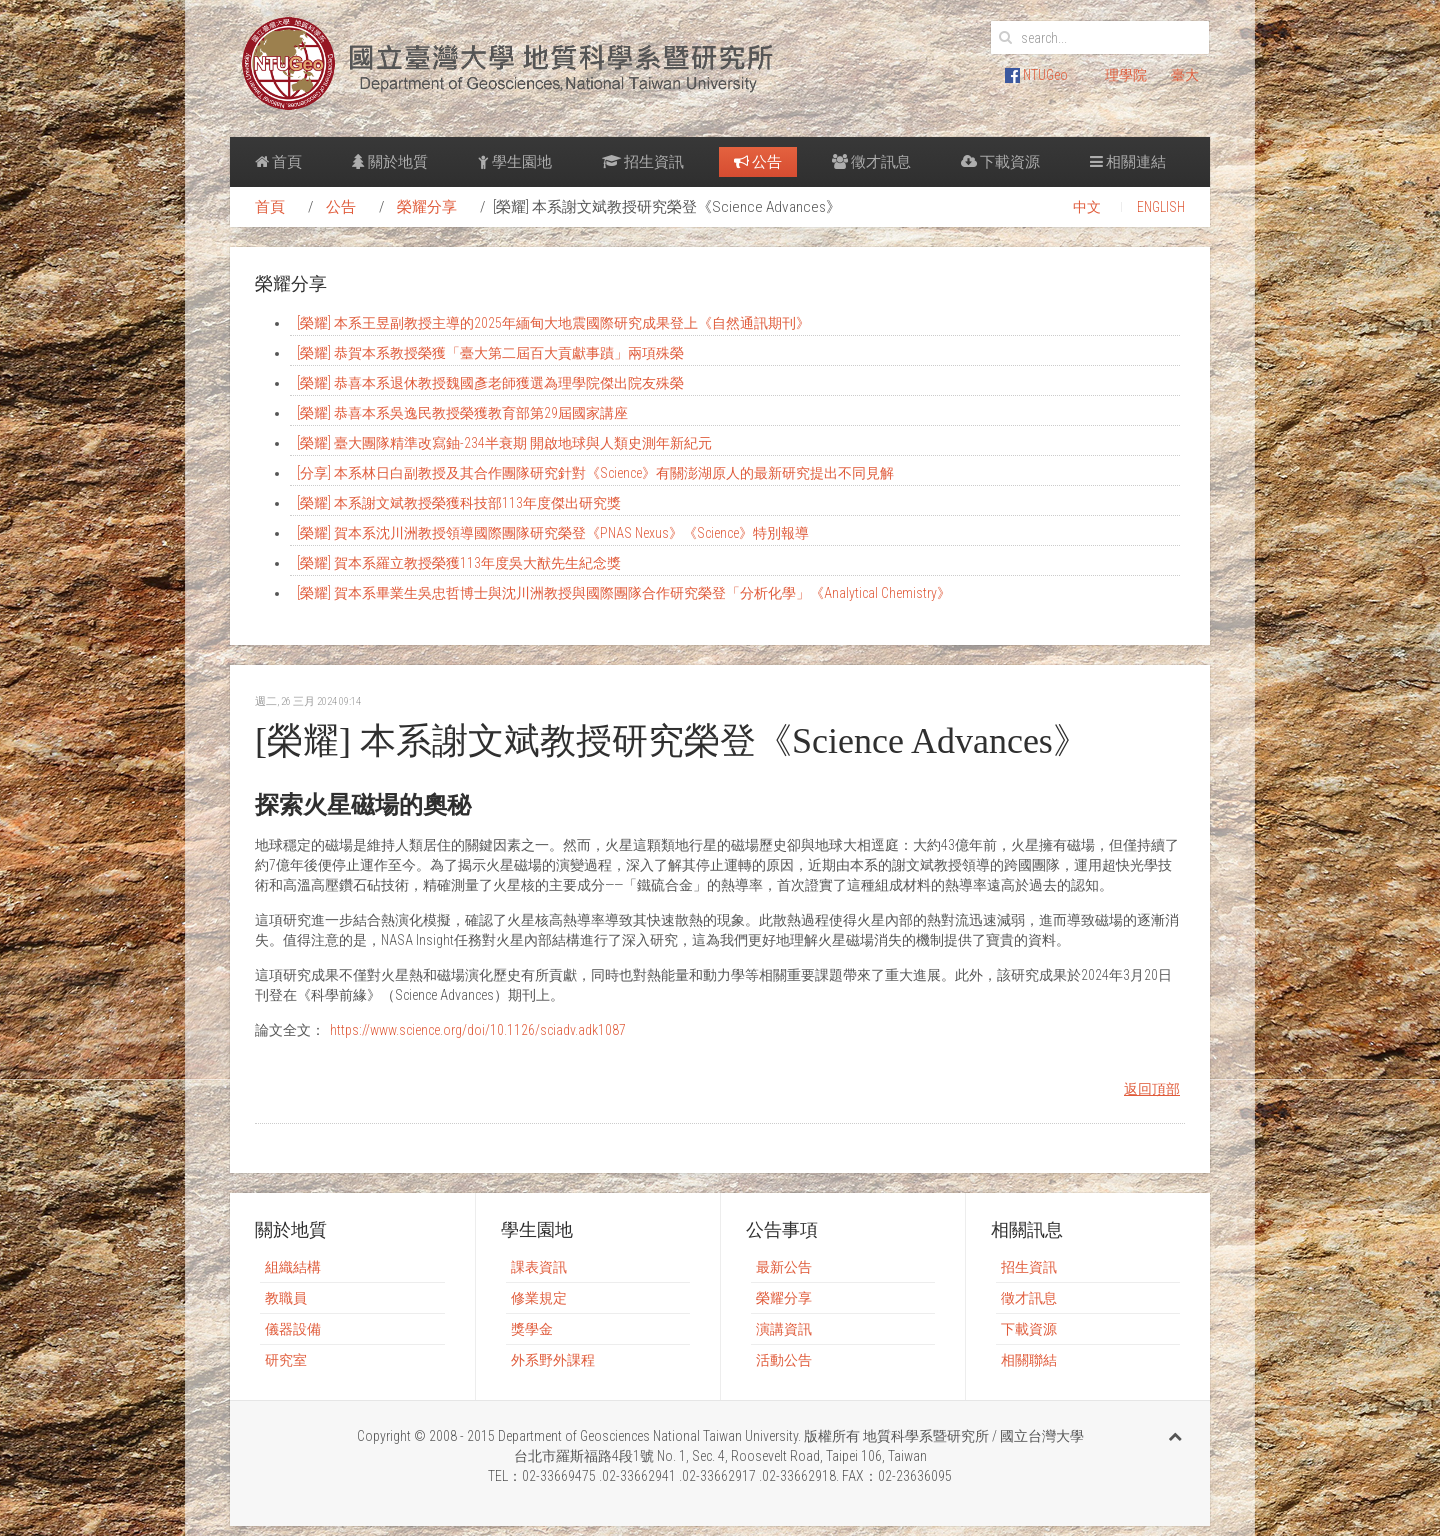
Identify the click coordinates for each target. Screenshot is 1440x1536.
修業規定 (539, 1298)
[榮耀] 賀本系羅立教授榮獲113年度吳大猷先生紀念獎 (459, 563)
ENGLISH (1161, 207)
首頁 (278, 162)
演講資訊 (784, 1329)
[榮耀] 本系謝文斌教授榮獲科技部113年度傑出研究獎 (459, 503)
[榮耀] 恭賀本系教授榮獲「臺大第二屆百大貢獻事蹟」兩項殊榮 (490, 353)
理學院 (1126, 75)
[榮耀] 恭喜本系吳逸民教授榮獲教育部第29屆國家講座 (462, 413)
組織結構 (293, 1267)
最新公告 (784, 1267)
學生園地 (515, 162)
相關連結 (1128, 162)
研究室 (286, 1360)
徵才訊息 (871, 162)
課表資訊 (539, 1267)
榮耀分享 (427, 207)
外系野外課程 (553, 1360)
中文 (1087, 207)
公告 (758, 162)
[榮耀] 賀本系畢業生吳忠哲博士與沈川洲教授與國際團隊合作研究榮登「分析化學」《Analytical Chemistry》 (624, 593)
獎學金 (532, 1329)
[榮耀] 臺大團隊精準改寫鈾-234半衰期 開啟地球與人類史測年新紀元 (504, 443)
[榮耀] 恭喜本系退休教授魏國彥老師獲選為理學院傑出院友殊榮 (490, 383)
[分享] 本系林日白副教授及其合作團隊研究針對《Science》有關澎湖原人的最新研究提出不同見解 (595, 473)
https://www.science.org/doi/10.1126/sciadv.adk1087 (478, 1030)
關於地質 (390, 162)
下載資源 (1000, 162)
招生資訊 (643, 162)
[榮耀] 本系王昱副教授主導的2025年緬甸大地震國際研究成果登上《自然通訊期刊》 (553, 323)
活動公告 (784, 1360)
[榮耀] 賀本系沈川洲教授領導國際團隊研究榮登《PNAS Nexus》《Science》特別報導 (553, 533)
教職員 (286, 1298)
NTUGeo (1036, 75)
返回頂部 (1152, 1089)
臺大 (1185, 75)
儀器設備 (293, 1329)
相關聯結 (1029, 1360)
